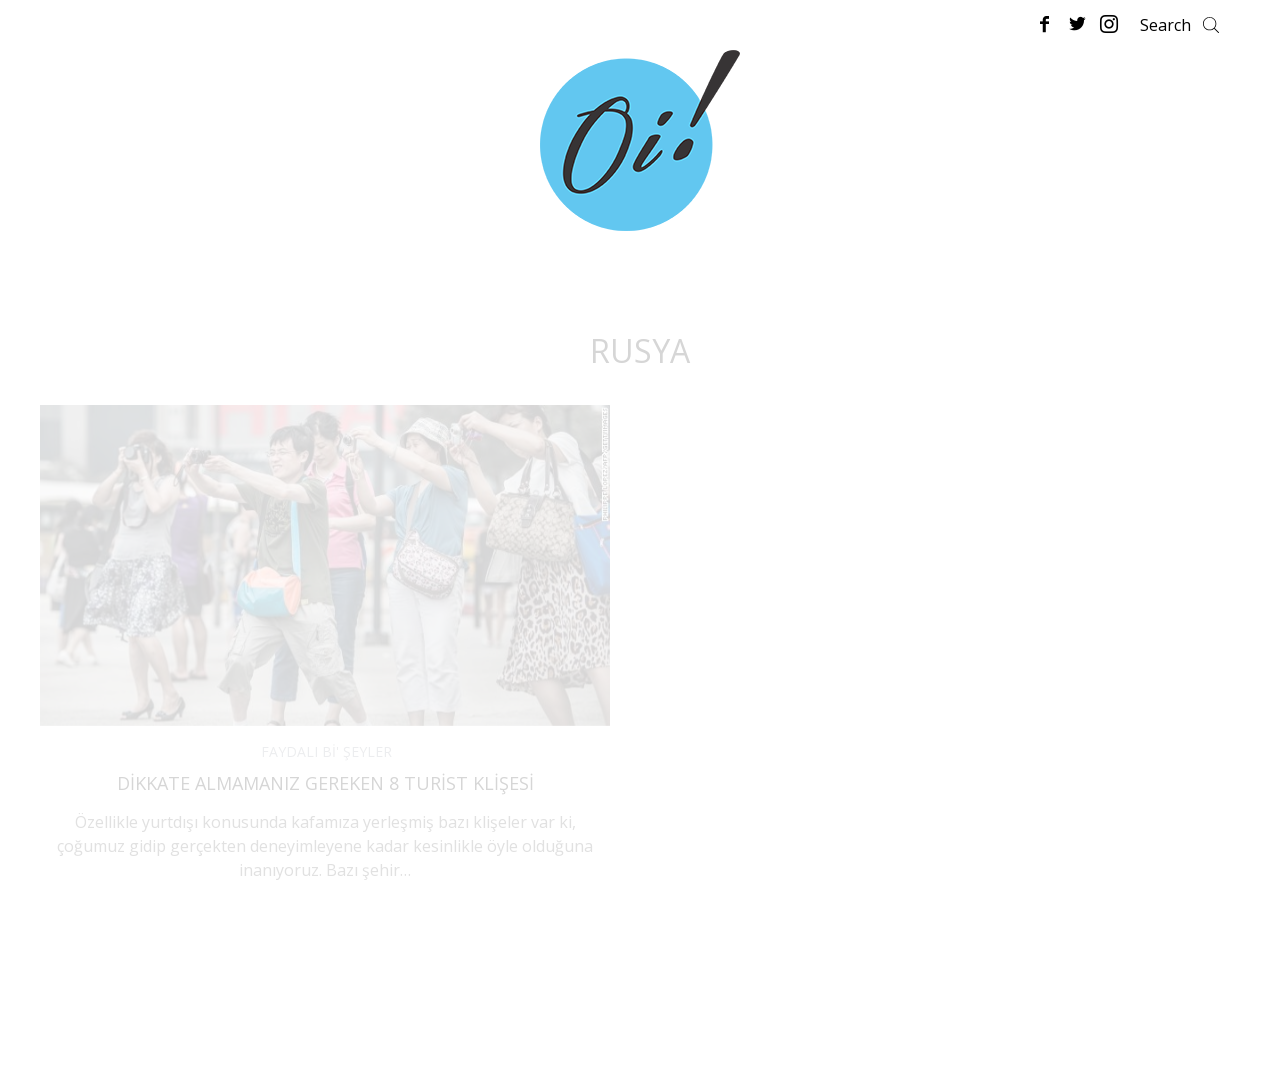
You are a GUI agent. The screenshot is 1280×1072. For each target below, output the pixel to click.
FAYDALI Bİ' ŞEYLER (326, 751)
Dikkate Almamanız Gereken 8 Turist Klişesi (325, 783)
